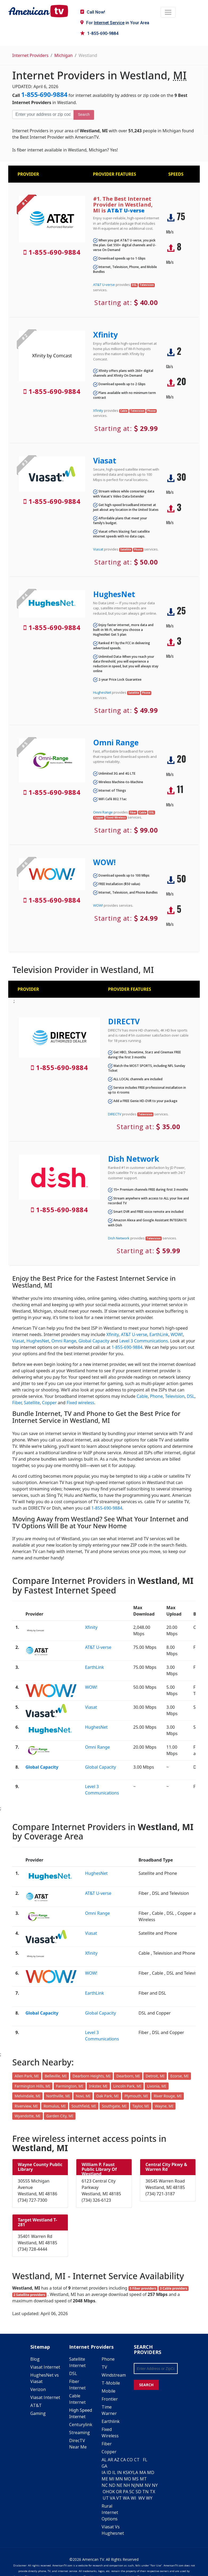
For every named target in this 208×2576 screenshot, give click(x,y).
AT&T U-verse (125, 210)
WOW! (104, 862)
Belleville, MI (56, 2075)
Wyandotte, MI (27, 2115)
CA (123, 2460)
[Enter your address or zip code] (42, 114)
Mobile (108, 2391)
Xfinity (105, 335)
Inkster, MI (98, 2086)
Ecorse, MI (179, 2075)
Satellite (32, 1403)
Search (84, 114)
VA (112, 2498)
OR (119, 2492)
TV (104, 2367)
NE (119, 2485)
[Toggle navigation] (168, 12)
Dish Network (133, 1159)
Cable (142, 1396)
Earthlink (111, 2421)
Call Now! (92, 12)
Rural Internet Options (110, 2512)
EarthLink (158, 1334)
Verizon (38, 2389)
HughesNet (114, 594)
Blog (35, 2359)
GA (104, 2466)
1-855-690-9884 (99, 33)
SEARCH (146, 2384)
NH (126, 2485)
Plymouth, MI (136, 2095)
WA (126, 2498)
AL (104, 2460)
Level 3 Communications (143, 1341)
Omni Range (116, 742)
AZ (116, 2460)
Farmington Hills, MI (32, 2086)
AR (110, 2460)
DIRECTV (124, 1021)
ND (112, 2485)
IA (104, 2472)
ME (105, 2479)
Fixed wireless (80, 1403)
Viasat (104, 460)
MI (111, 2479)
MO (127, 2479)
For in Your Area (114, 22)
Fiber (17, 1403)
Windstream (114, 2375)
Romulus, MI (55, 2106)
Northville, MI (58, 2095)
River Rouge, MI (167, 2095)
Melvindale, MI (27, 2095)
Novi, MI (83, 2095)
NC (105, 2485)
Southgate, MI (114, 2106)
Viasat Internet (45, 2367)
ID (109, 2472)
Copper (49, 1403)
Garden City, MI (59, 2115)
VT (119, 2498)
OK (112, 2492)
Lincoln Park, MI (127, 2086)
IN (119, 2472)
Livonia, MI (156, 2086)
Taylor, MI (140, 2106)
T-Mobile (111, 2383)
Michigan (63, 55)
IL (114, 2472)
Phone (156, 1396)
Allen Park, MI (27, 2075)
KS (125, 2472)
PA (125, 2492)
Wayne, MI (164, 2106)
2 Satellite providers (29, 2294)
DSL (190, 1396)
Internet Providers (30, 55)
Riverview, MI (26, 2106)
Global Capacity (93, 1341)
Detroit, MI (155, 2075)
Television (175, 1396)
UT (106, 2498)
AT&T (36, 2405)
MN (119, 2479)
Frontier (110, 2399)
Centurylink (80, 2424)
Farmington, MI (69, 2086)
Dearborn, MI (128, 2075)
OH (106, 2492)
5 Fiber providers (143, 2288)
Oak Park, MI (107, 2095)
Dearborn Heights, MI (92, 2075)
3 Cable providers (173, 2288)
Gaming (38, 2413)
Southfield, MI (84, 2106)
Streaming (79, 2432)
